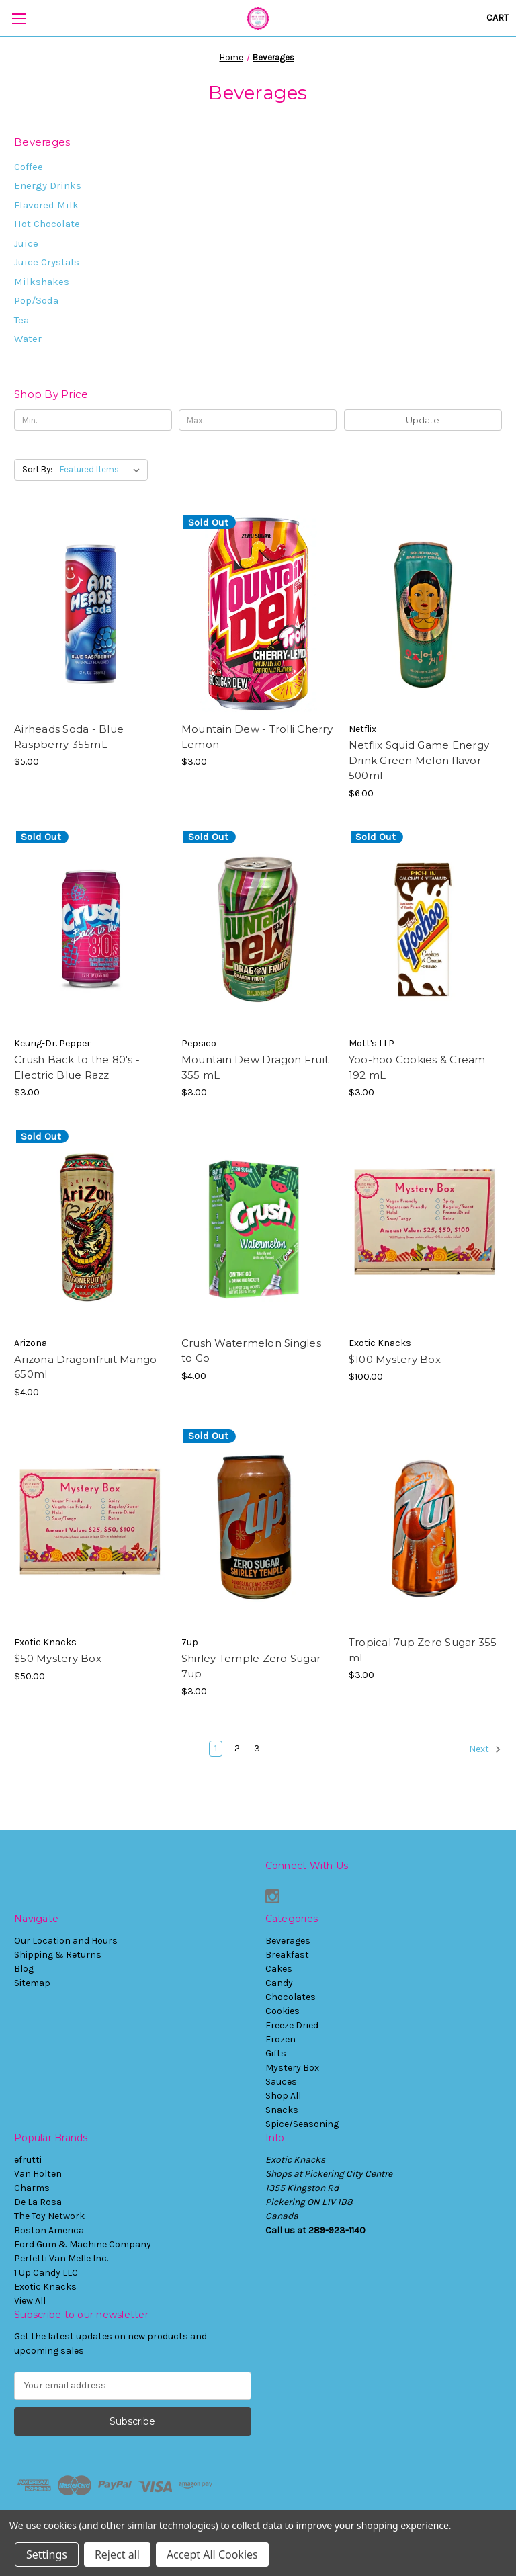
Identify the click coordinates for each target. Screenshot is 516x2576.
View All (30, 2301)
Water (28, 339)
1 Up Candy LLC (46, 2272)
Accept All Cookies (212, 2554)
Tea (21, 320)
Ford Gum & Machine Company (82, 2244)
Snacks (281, 2110)
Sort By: (37, 469)
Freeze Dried (291, 2025)
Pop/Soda (36, 300)
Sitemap (32, 1983)
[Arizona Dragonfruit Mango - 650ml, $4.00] (90, 1228)
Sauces (281, 2081)
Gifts (275, 2053)
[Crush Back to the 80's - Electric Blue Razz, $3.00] (90, 929)
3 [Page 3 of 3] (257, 1748)
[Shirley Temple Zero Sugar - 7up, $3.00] (258, 1527)
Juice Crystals (46, 262)
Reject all (117, 2554)
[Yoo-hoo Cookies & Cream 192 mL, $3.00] (425, 929)
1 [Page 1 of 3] (215, 1748)
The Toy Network (49, 2216)
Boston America (49, 2230)
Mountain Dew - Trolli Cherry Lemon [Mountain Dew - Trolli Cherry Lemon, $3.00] (257, 736)
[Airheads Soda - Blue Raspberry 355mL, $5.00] (90, 613)
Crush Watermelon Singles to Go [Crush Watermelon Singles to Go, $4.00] (251, 1351)
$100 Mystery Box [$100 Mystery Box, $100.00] (395, 1359)
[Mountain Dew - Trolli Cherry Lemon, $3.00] (258, 613)
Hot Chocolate (47, 224)
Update (422, 420)
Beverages (287, 1940)
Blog (24, 1969)
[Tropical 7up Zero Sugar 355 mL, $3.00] (425, 1527)
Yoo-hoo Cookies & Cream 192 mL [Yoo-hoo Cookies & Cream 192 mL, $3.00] (417, 1067)
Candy (279, 1983)
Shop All (283, 2096)
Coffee (28, 167)
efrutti (28, 2159)
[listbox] (102, 470)
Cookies (282, 2011)
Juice (26, 243)
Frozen (280, 2039)
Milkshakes (41, 282)
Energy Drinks (47, 185)
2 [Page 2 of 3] (237, 1748)
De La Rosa (38, 2202)
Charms (32, 2188)
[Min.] (93, 420)
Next (485, 1749)
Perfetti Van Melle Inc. (61, 2258)
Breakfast (287, 1954)
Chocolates (290, 1997)
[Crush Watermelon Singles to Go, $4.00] (258, 1228)
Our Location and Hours (66, 1940)
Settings (46, 2554)
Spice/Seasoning (302, 2124)
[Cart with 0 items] (497, 17)
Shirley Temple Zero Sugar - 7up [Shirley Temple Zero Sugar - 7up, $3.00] (254, 1666)
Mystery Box (292, 2067)
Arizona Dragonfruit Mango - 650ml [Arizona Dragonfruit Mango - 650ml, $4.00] (89, 1367)
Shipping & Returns (57, 1954)
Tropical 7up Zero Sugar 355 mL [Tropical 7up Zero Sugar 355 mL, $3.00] (423, 1650)
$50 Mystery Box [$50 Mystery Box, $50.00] (57, 1658)
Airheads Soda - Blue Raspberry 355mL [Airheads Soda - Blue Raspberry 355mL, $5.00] (69, 736)
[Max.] (258, 420)
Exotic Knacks (45, 2286)
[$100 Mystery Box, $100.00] (425, 1228)
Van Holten (38, 2173)
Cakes (278, 1969)
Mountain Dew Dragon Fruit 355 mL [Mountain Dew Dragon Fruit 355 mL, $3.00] (255, 1067)
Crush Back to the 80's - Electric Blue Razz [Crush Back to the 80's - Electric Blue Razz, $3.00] (77, 1067)
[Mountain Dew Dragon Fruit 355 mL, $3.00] (258, 929)
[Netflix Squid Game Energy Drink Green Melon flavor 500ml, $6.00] (425, 613)
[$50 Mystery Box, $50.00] (90, 1527)
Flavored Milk (46, 205)
